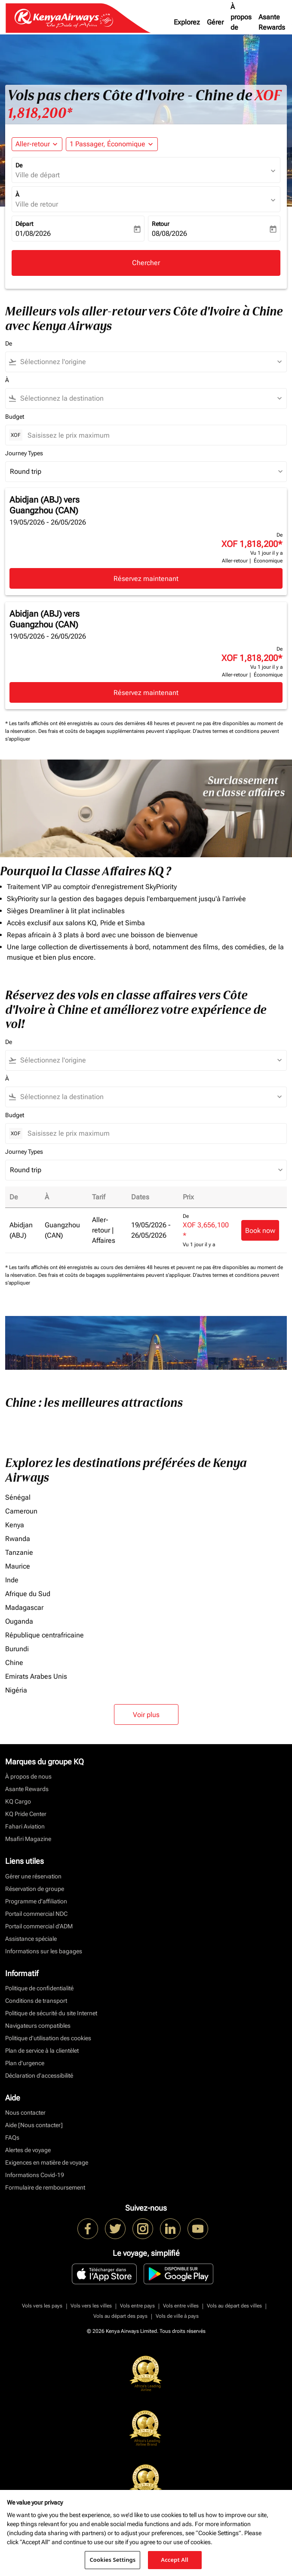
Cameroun (21, 1511)
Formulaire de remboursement (45, 2187)
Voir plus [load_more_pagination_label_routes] (146, 1715)
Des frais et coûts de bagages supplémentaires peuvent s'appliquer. (115, 731)
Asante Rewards (271, 22)
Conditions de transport (36, 2000)
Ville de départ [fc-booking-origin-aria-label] (37, 175)
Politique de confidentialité (39, 1988)
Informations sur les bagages (43, 1951)
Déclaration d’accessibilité (39, 2075)
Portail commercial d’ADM (39, 1926)
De (18, 165)
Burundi (17, 1649)
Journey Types (24, 453)
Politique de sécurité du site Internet (51, 2013)
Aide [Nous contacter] (34, 2125)
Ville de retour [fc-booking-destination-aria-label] (36, 204)
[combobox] (150, 362)
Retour (160, 223)
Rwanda (17, 1539)
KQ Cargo (18, 1801)
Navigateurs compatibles (38, 2025)
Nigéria (16, 1690)
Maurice (17, 1566)
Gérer (215, 22)
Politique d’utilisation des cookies (48, 2038)
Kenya (14, 1525)
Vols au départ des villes (234, 2306)
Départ (24, 223)
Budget (14, 416)
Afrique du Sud (27, 1594)
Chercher (146, 263)
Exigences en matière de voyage (46, 2162)
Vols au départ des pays (120, 2316)
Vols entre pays (137, 2306)
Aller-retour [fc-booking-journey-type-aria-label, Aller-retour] (32, 144)
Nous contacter (25, 2112)
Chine (14, 1663)
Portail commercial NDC (36, 1913)
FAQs (12, 2137)
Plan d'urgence (24, 2063)
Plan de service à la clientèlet (42, 2050)
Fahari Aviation (25, 1826)
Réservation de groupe (34, 1888)
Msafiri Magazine (28, 1838)
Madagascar (24, 1607)
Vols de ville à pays (177, 2316)
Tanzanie (19, 1552)
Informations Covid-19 (34, 2174)
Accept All (174, 2560)
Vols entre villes (181, 2306)
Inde (11, 1580)
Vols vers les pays (42, 2306)
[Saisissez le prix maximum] (152, 435)
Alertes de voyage (28, 2150)
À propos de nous (241, 22)
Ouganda (19, 1621)
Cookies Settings (112, 2560)
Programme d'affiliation (36, 1901)
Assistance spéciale (31, 1938)
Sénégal (18, 1497)
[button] (112, 144)
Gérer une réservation (33, 1876)
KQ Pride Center (25, 1813)
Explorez (187, 22)
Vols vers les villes (91, 2306)
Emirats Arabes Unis (36, 1676)
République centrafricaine (44, 1635)
